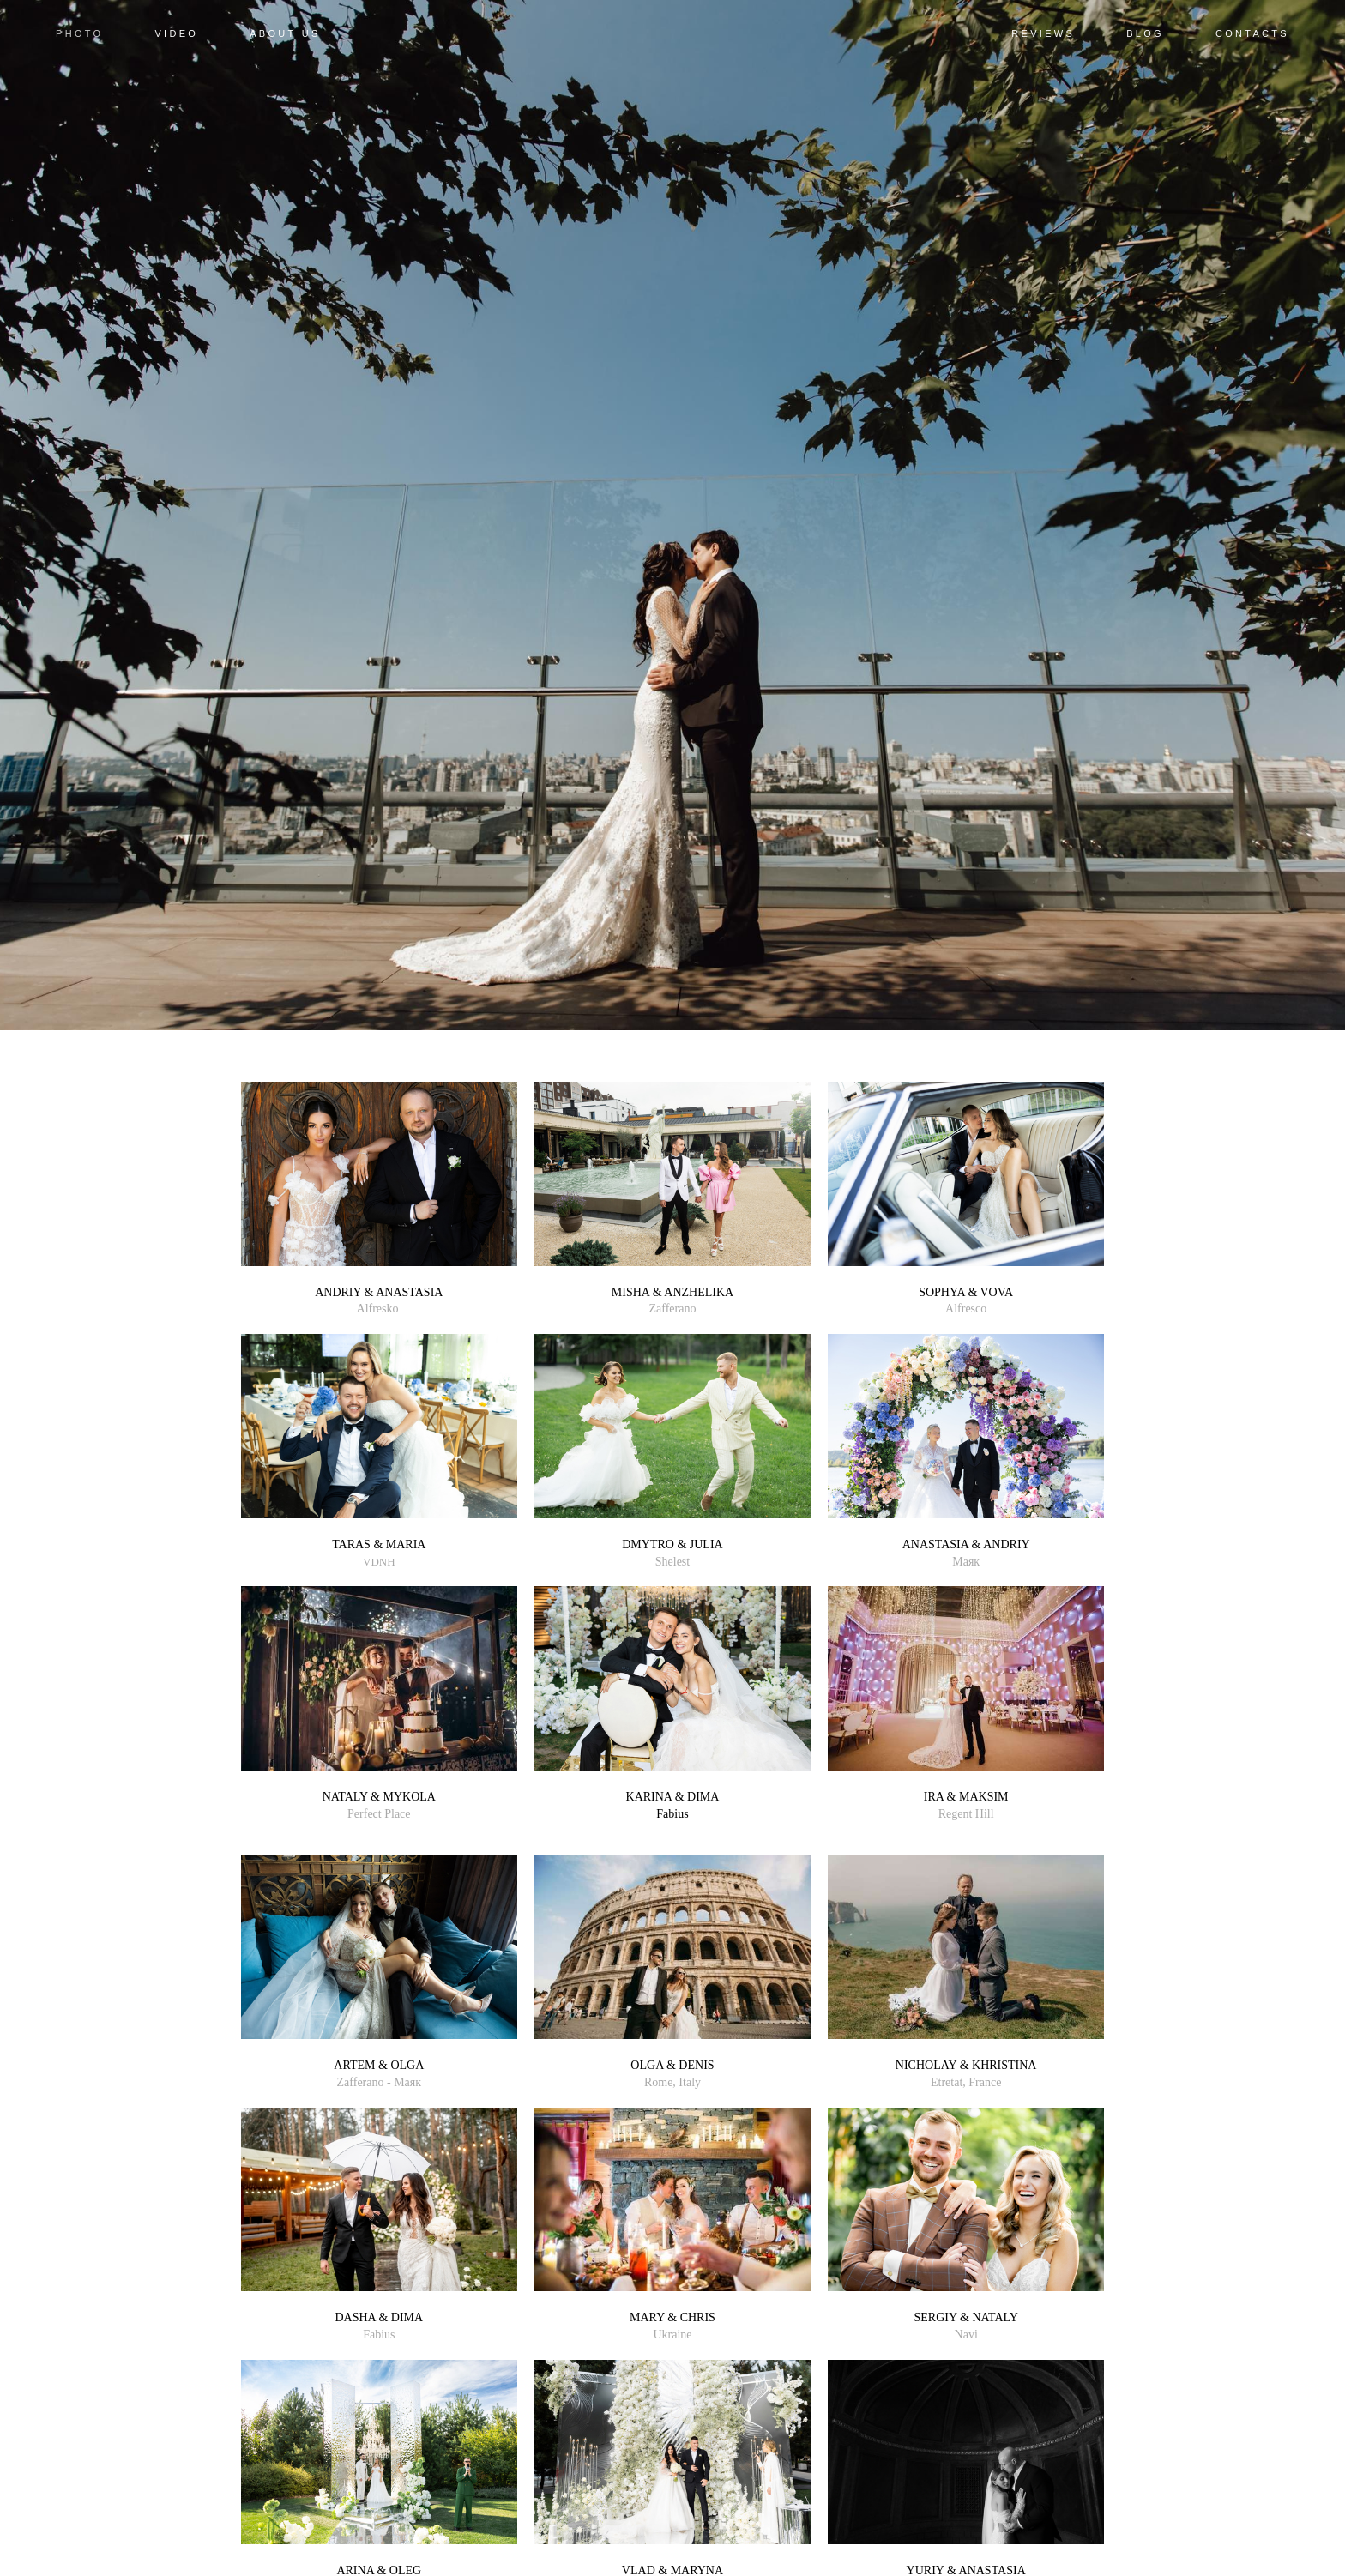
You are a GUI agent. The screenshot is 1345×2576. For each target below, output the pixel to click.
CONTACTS (1252, 33)
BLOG (1145, 33)
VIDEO (176, 33)
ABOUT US (285, 33)
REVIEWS (1043, 33)
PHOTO (79, 33)
